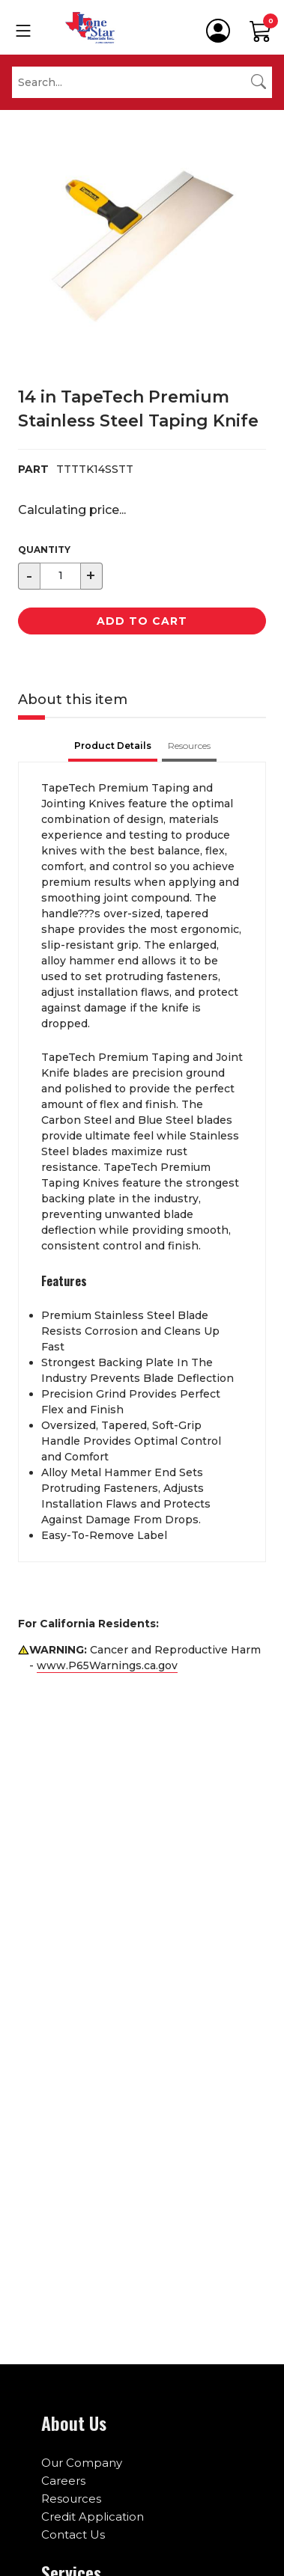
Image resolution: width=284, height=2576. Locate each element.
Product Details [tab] (112, 745)
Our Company (81, 2463)
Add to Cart (142, 621)
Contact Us (73, 2534)
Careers (63, 2480)
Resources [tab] (189, 745)
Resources (71, 2498)
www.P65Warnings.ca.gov (107, 1665)
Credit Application (92, 2516)
